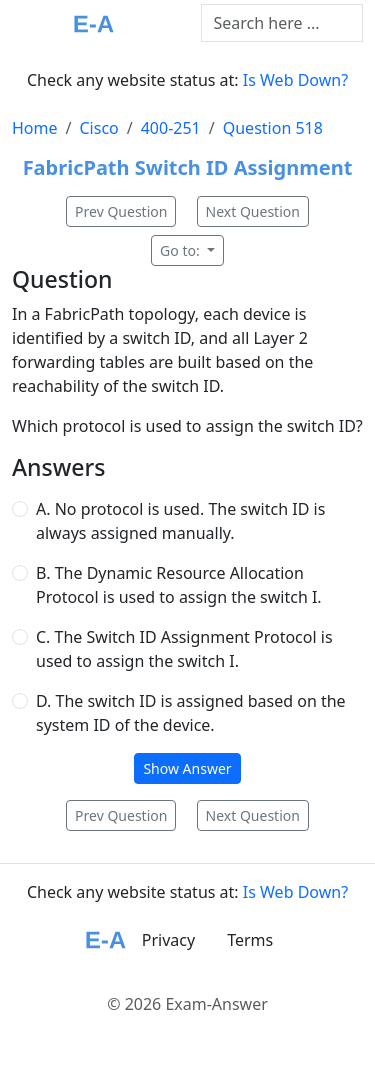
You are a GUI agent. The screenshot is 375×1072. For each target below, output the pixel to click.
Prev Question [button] (121, 211)
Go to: (181, 250)
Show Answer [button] (187, 768)
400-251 (171, 128)
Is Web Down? (295, 80)
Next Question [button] (253, 211)
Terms (250, 940)
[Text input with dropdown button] (282, 23)
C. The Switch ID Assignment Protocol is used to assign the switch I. (184, 649)
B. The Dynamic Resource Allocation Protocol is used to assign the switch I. (179, 585)
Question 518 (273, 128)
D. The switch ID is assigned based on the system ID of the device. (191, 713)
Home (35, 128)
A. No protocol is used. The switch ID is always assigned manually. (180, 521)
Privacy (168, 940)
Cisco (98, 128)
